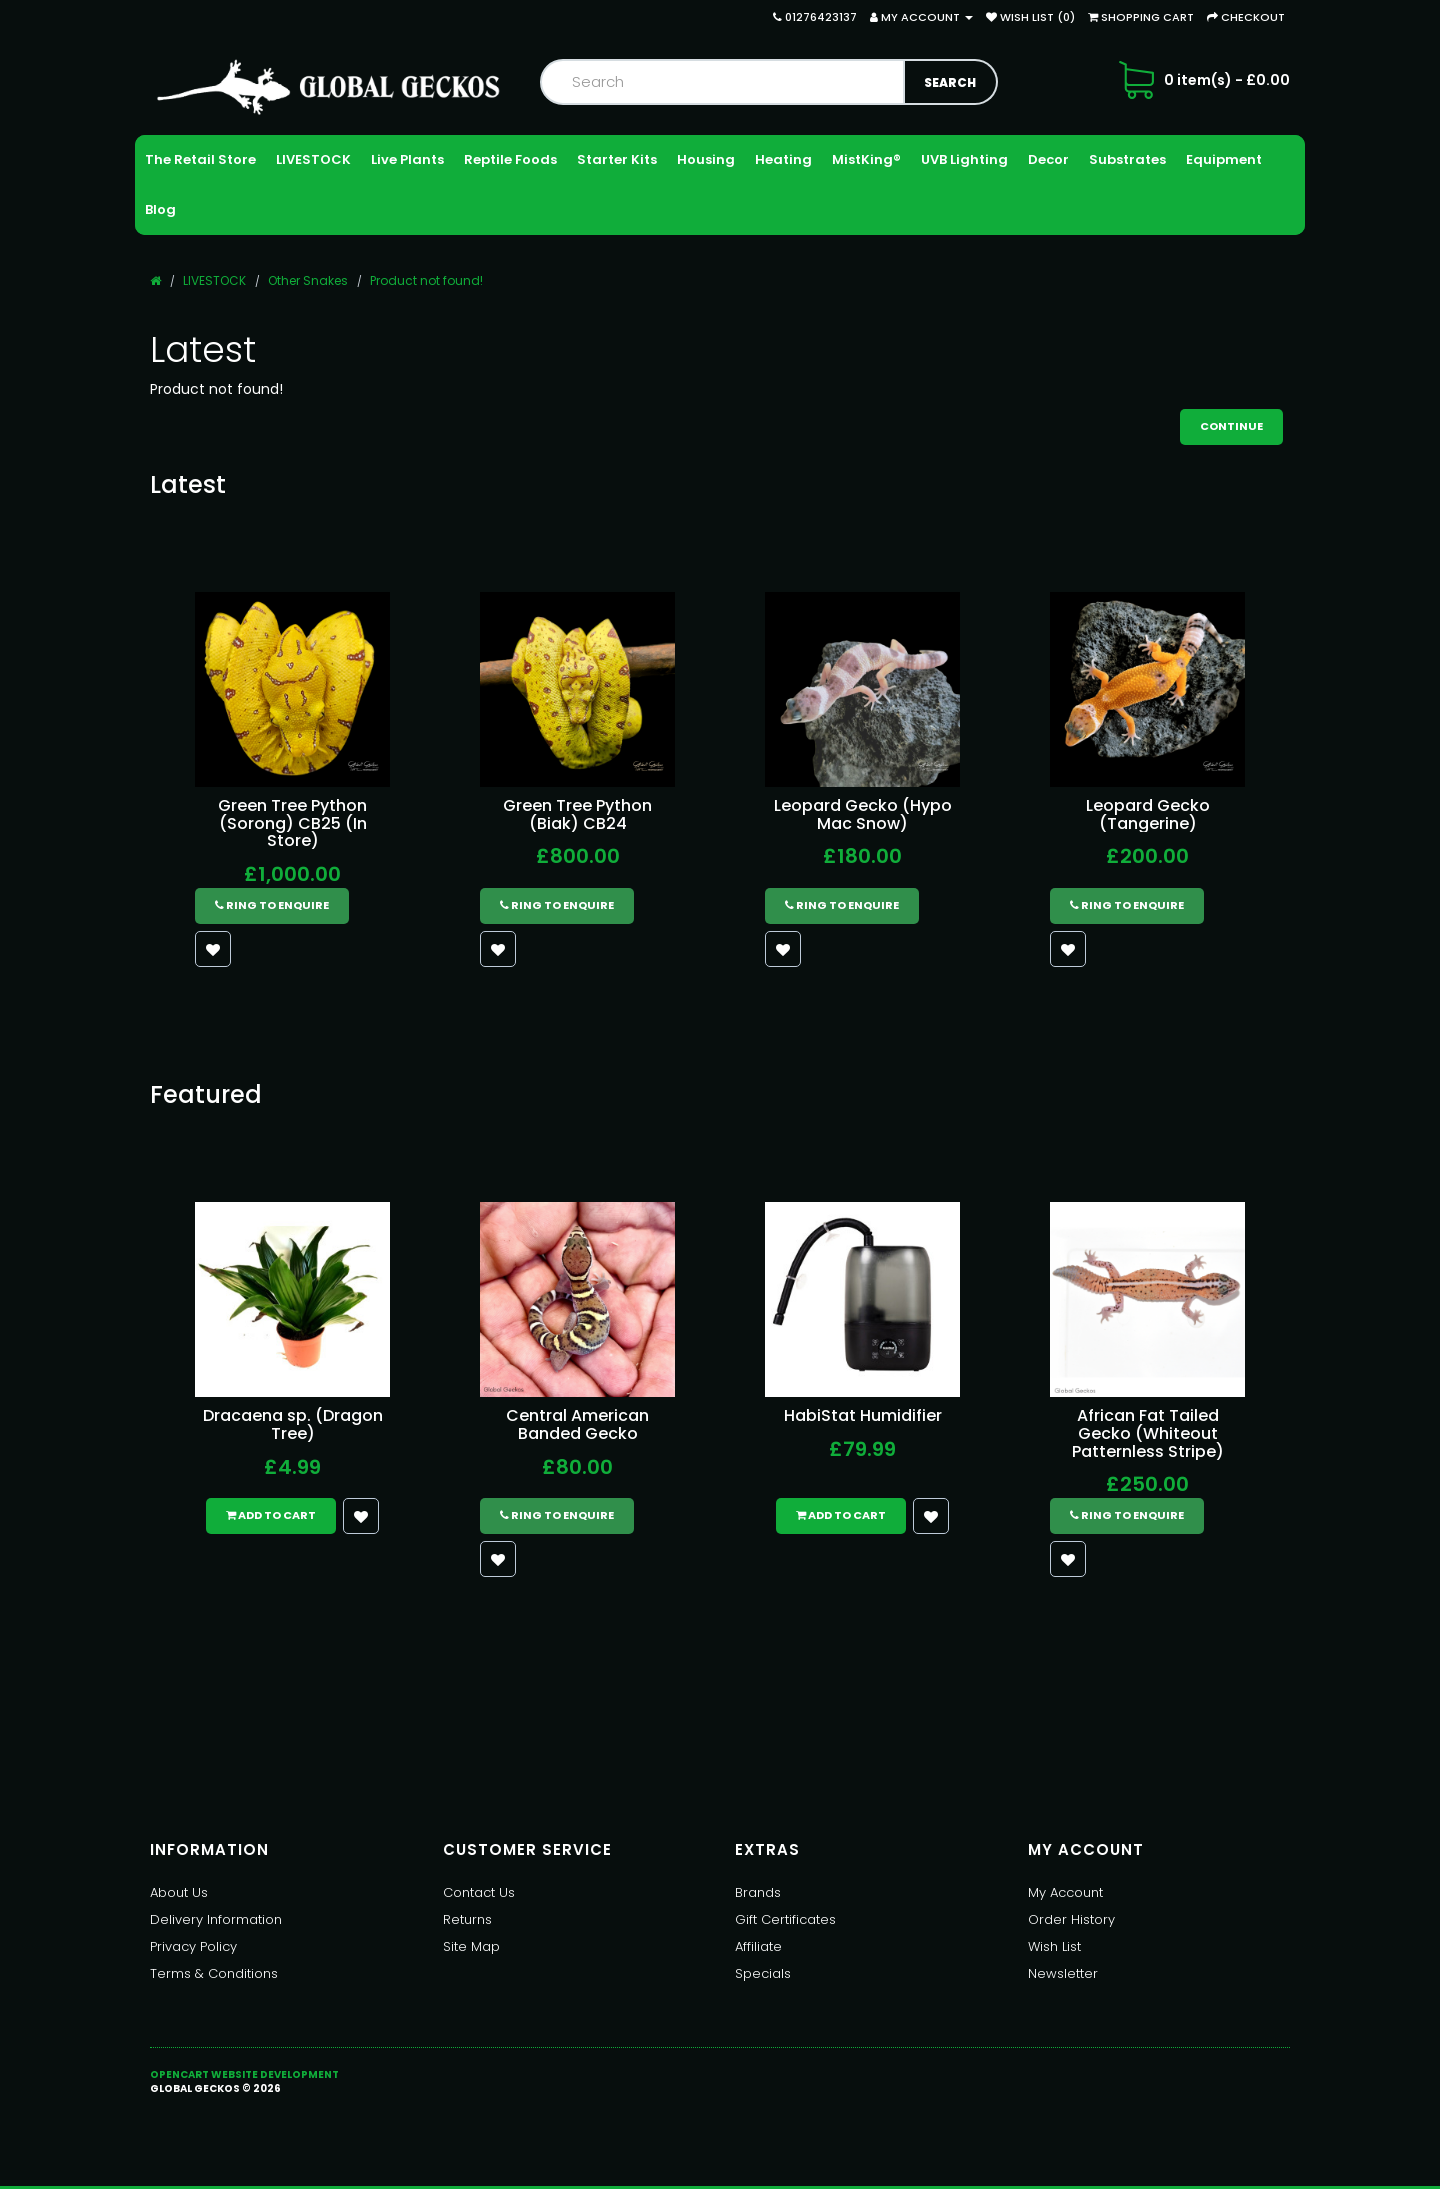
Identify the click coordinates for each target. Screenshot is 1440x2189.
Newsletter (1063, 1973)
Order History (1071, 1919)
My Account (1065, 1892)
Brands (758, 1892)
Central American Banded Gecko (577, 1424)
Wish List (1054, 1946)
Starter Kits (617, 159)
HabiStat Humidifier (863, 1415)
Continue (1231, 426)
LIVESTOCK (313, 159)
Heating (783, 159)
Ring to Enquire (272, 905)
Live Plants (407, 159)
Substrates (1127, 159)
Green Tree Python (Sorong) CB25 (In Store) (292, 823)
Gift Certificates (785, 1919)
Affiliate (758, 1946)
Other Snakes (308, 280)
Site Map (471, 1946)
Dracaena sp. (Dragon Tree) (293, 1424)
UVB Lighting (964, 159)
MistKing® (866, 159)
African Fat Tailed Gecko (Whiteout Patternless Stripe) (1148, 1433)
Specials (763, 1973)
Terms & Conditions (214, 1973)
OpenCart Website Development (244, 2074)
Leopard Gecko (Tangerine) (1148, 814)
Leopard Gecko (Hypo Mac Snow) (863, 814)
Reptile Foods (510, 159)
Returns (467, 1919)
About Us (179, 1892)
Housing (706, 159)
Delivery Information (216, 1919)
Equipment (1224, 159)
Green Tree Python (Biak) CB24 (577, 814)
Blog (160, 209)
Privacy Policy (193, 1946)
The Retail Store (200, 159)
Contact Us (479, 1892)
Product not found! (426, 280)
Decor (1048, 159)
